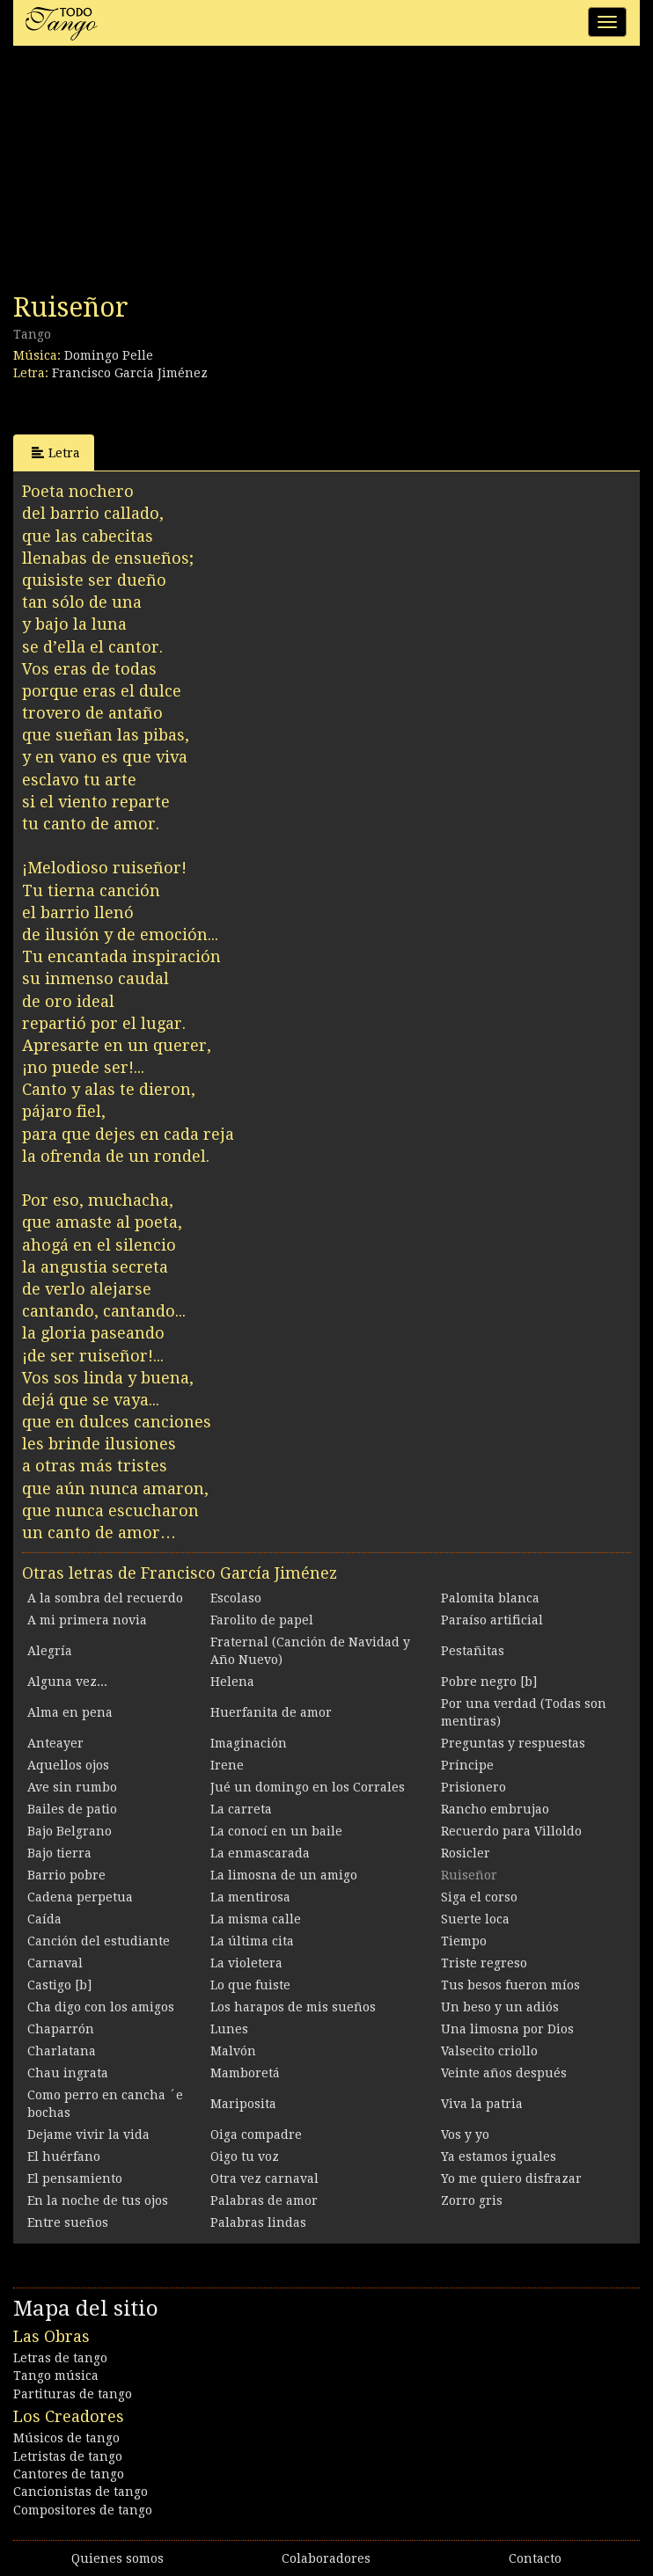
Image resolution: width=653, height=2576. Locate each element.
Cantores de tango (68, 2474)
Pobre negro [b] (489, 1682)
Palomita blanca (490, 1598)
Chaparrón (60, 2029)
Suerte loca (475, 1919)
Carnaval (55, 1963)
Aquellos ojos (68, 1765)
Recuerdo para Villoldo (511, 1831)
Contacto (535, 2558)
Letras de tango (60, 2358)
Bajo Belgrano (69, 1831)
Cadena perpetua (80, 1897)
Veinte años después (504, 2073)
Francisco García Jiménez (130, 373)
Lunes (229, 2029)
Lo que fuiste (250, 1985)
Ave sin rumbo (72, 1787)
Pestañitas (472, 1651)
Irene (227, 1765)
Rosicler (465, 1853)
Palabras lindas (258, 2222)
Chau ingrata (67, 2073)
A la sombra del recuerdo (105, 1598)
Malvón (233, 2051)
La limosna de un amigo (283, 1875)
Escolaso (235, 1598)
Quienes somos (117, 2558)
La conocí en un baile (276, 1831)
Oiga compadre (256, 2134)
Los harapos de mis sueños (293, 2007)
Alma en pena (70, 1712)
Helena (232, 1682)
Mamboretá (245, 2073)
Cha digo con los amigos (100, 2007)
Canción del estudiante (98, 1941)
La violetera (246, 1963)
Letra (56, 452)
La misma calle (255, 1919)
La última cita (252, 1941)
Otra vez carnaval (264, 2178)
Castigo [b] (59, 1985)
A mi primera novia (87, 1620)
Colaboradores (326, 2558)
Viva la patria (482, 2104)
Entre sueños (67, 2222)
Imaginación (248, 1743)
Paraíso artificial (492, 1620)
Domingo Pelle (108, 355)
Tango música (56, 2375)
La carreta (241, 1809)
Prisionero (473, 1787)
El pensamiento (74, 2178)
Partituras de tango (72, 2394)
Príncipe (467, 1765)
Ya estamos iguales (498, 2156)
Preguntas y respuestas (513, 1743)
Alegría (49, 1651)
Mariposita (243, 2104)
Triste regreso (484, 1963)
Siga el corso (479, 1897)
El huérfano (63, 2156)
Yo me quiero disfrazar (511, 2178)
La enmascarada (260, 1853)
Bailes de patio (72, 1809)
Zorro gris (472, 2200)
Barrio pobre (66, 1875)
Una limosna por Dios (507, 2029)
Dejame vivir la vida (88, 2134)
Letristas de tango (67, 2456)
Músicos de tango (66, 2438)
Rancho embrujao (495, 1809)
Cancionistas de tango (80, 2492)
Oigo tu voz (244, 2156)
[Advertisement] (145, 174)
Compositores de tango (82, 2510)
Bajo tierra (59, 1853)
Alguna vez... (67, 1682)
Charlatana (61, 2051)
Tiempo (464, 1941)
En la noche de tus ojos (97, 2200)
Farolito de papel (261, 1620)
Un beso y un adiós (500, 2007)
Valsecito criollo (489, 2051)
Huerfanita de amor (271, 1712)
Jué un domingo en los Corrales (307, 1787)
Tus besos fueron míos (510, 1985)
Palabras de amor (264, 2200)
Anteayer (55, 1743)
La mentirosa (250, 1897)
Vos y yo (465, 2134)
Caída (44, 1919)
